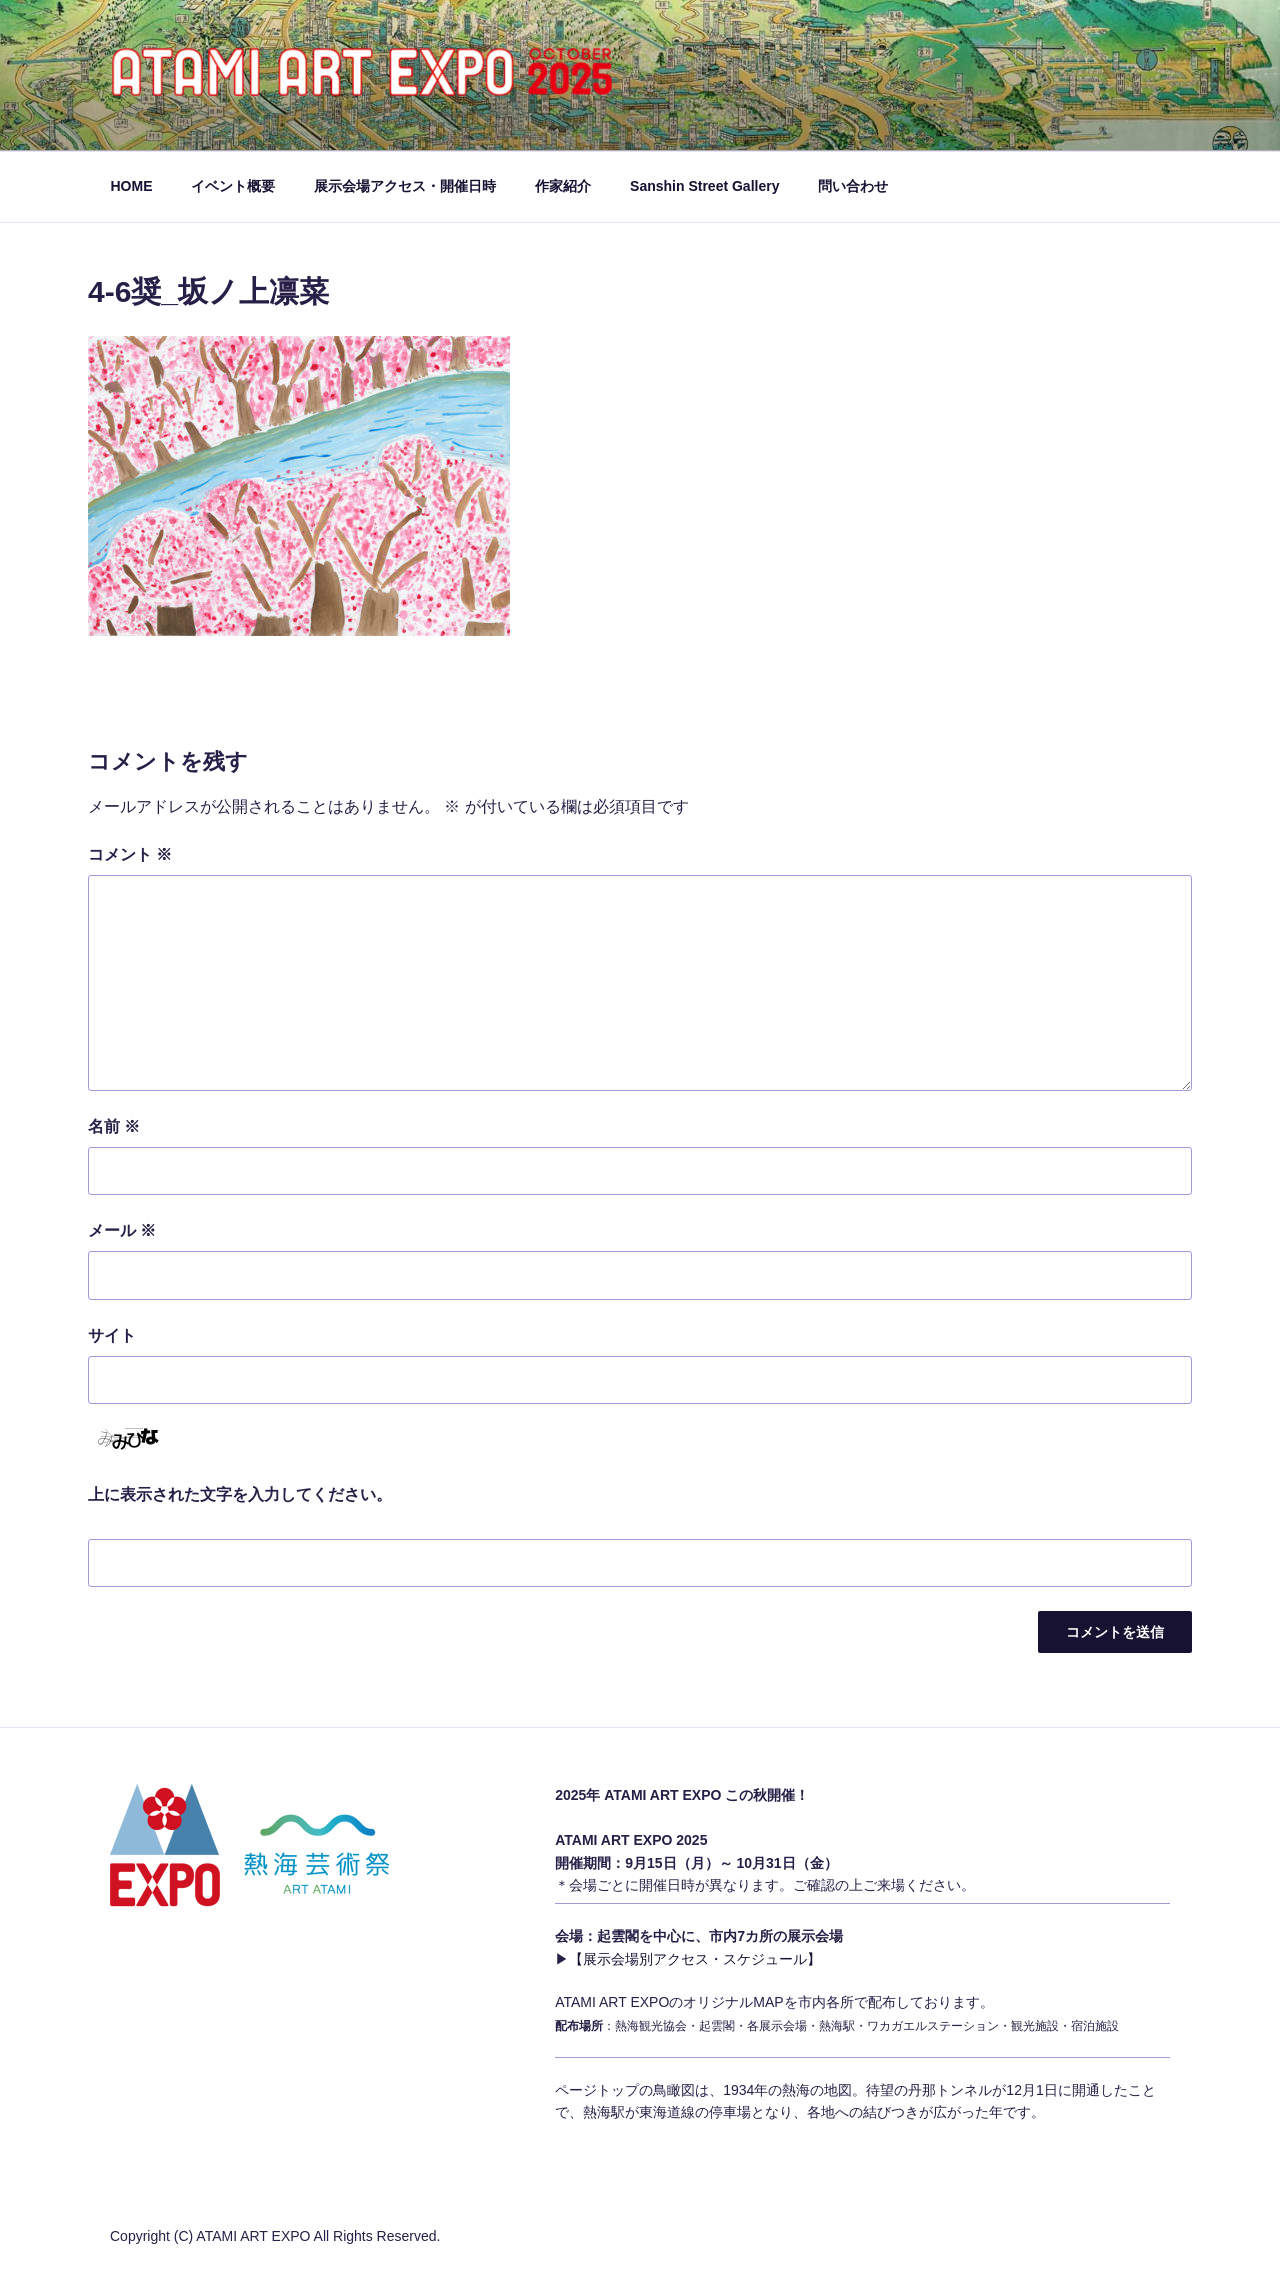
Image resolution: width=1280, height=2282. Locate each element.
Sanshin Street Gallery (704, 186)
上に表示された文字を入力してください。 (240, 1494)
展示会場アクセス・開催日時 (405, 186)
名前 (114, 1126)
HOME (132, 186)
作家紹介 (563, 186)
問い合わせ (853, 186)
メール (122, 1230)
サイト (112, 1335)
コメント (130, 854)
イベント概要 (233, 186)
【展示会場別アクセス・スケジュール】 (695, 1959)
